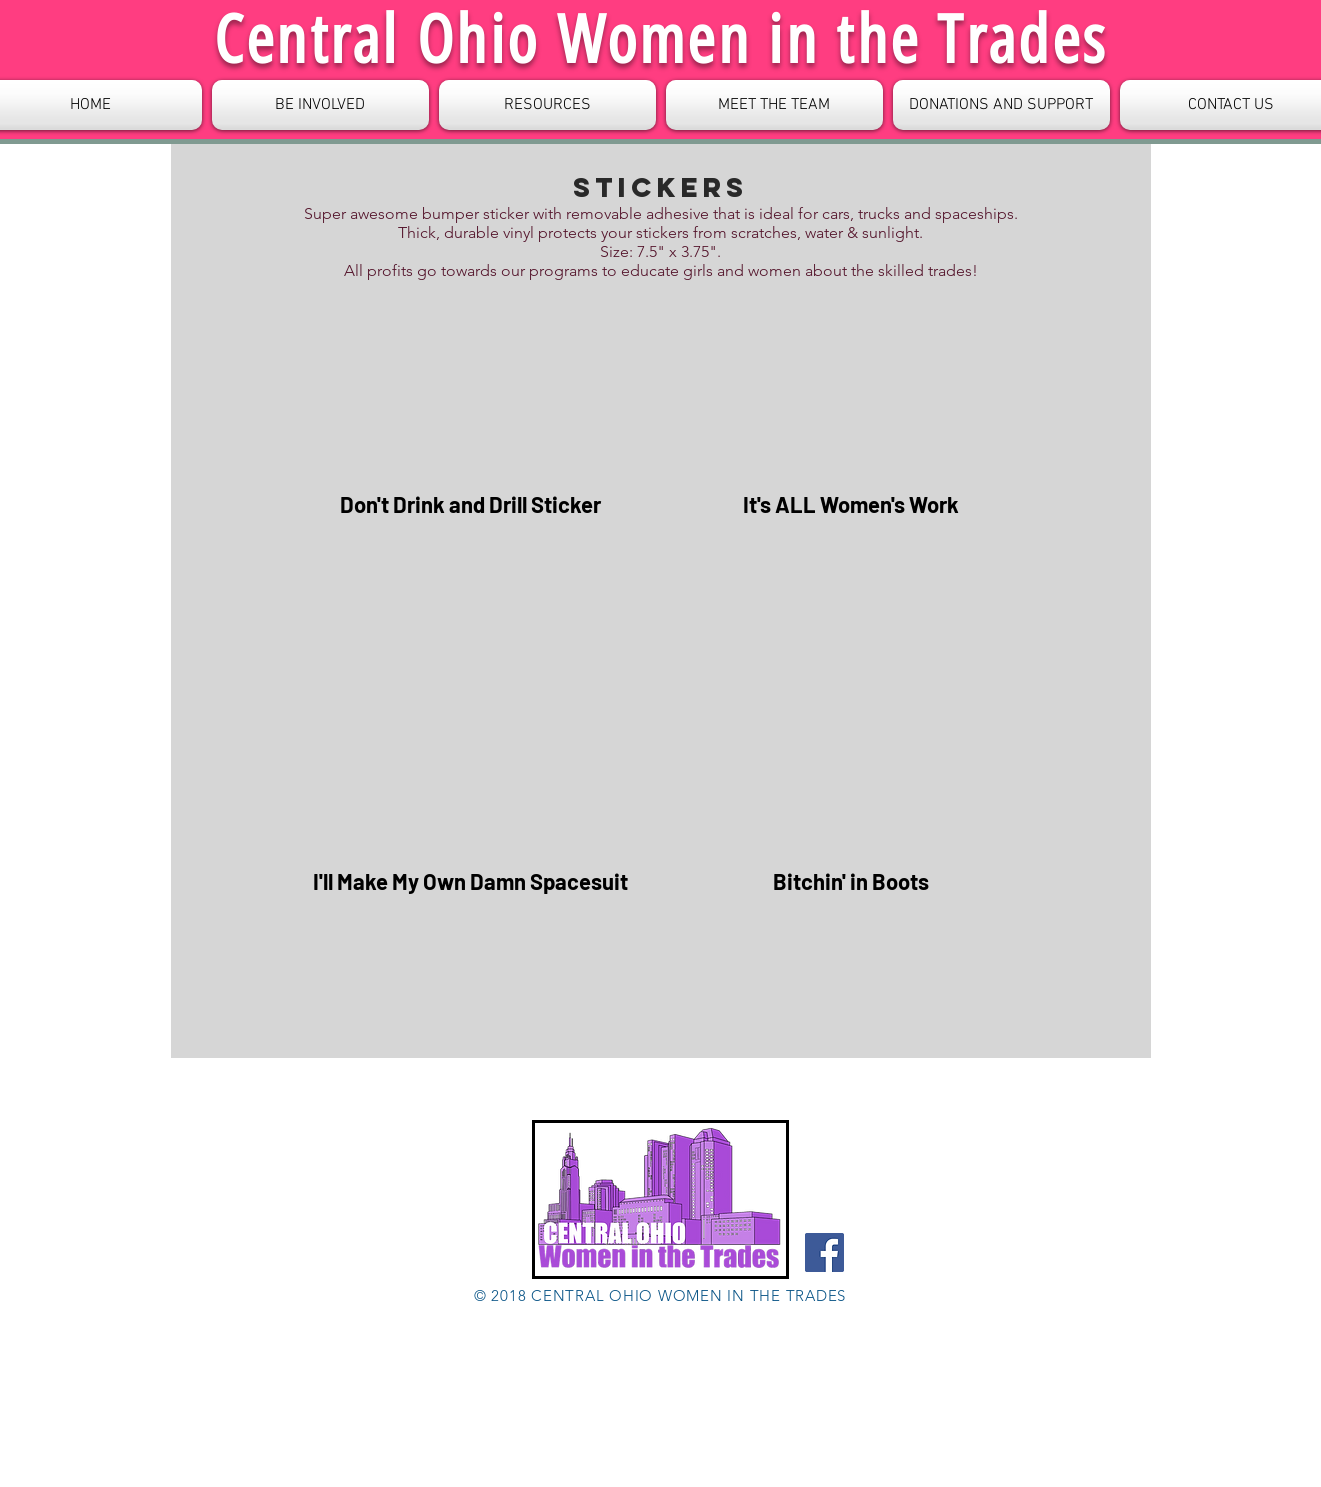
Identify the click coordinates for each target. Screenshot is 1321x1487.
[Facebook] (824, 1252)
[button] (547, 105)
